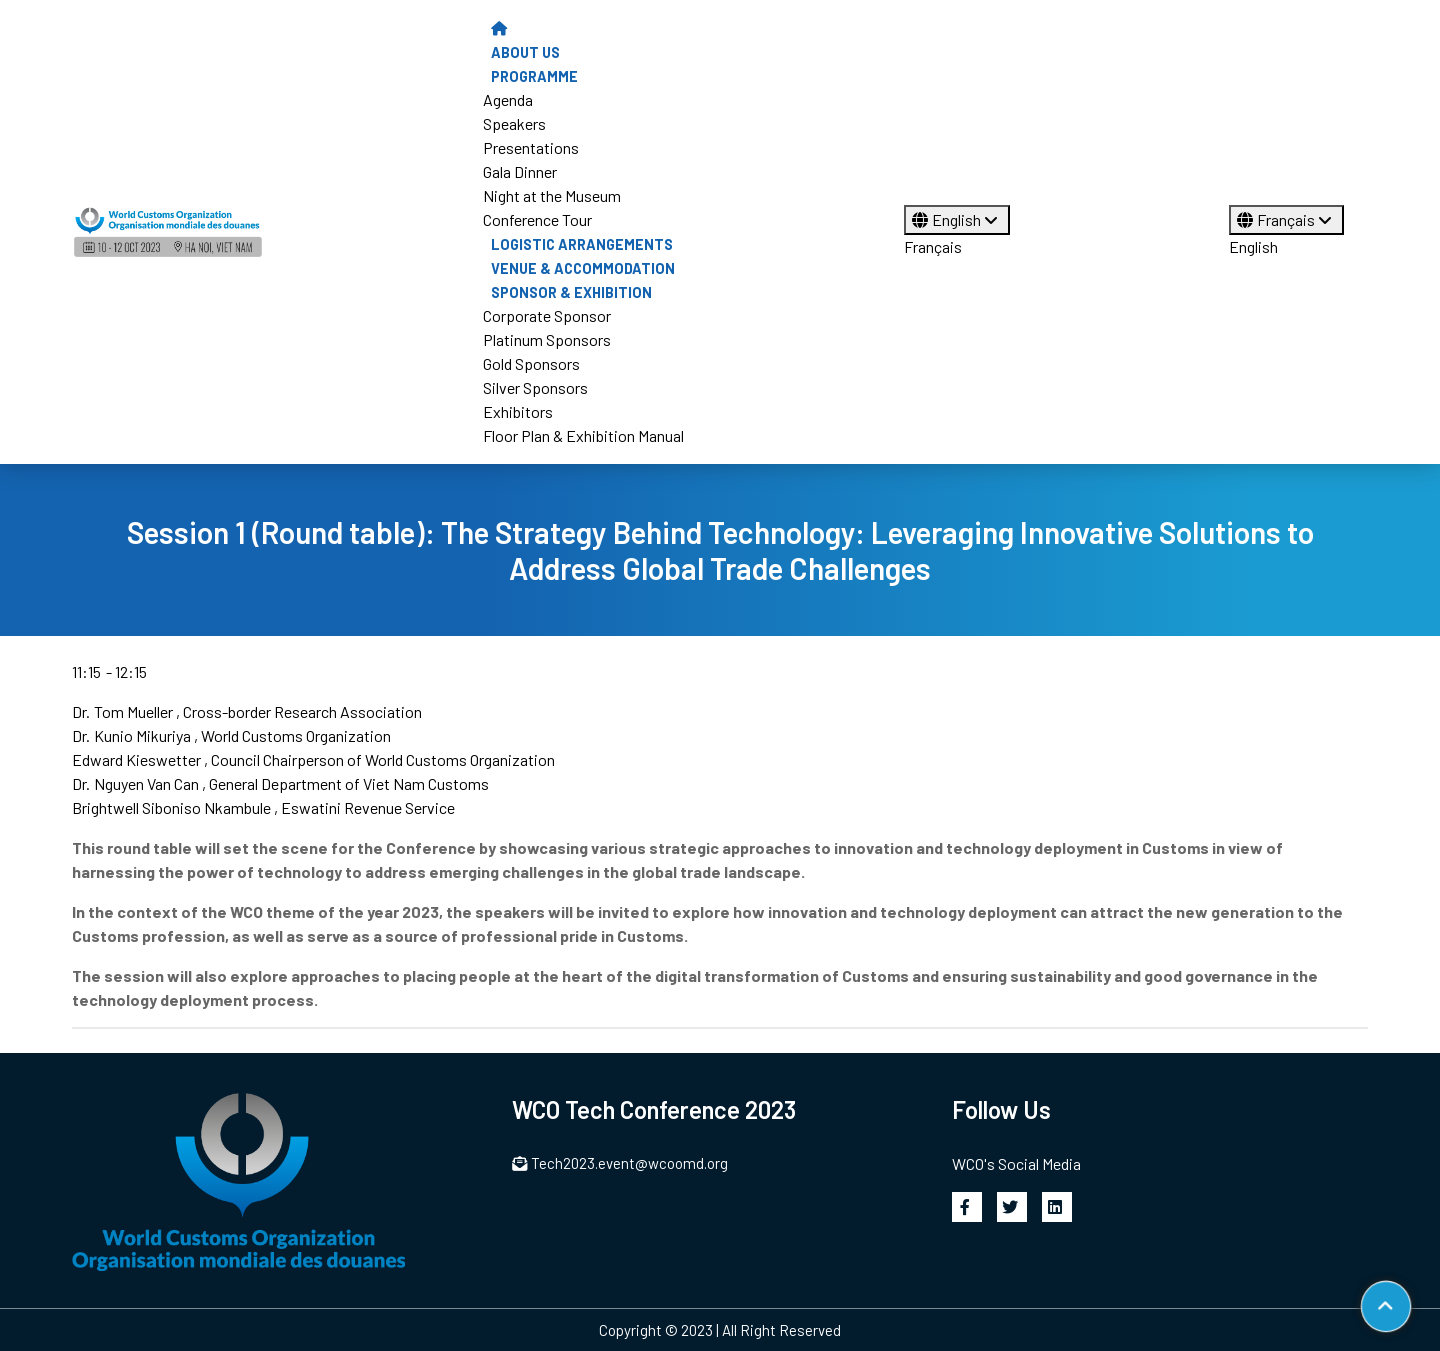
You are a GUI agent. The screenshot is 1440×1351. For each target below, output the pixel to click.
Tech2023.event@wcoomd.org (620, 1163)
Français (933, 246)
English (957, 219)
